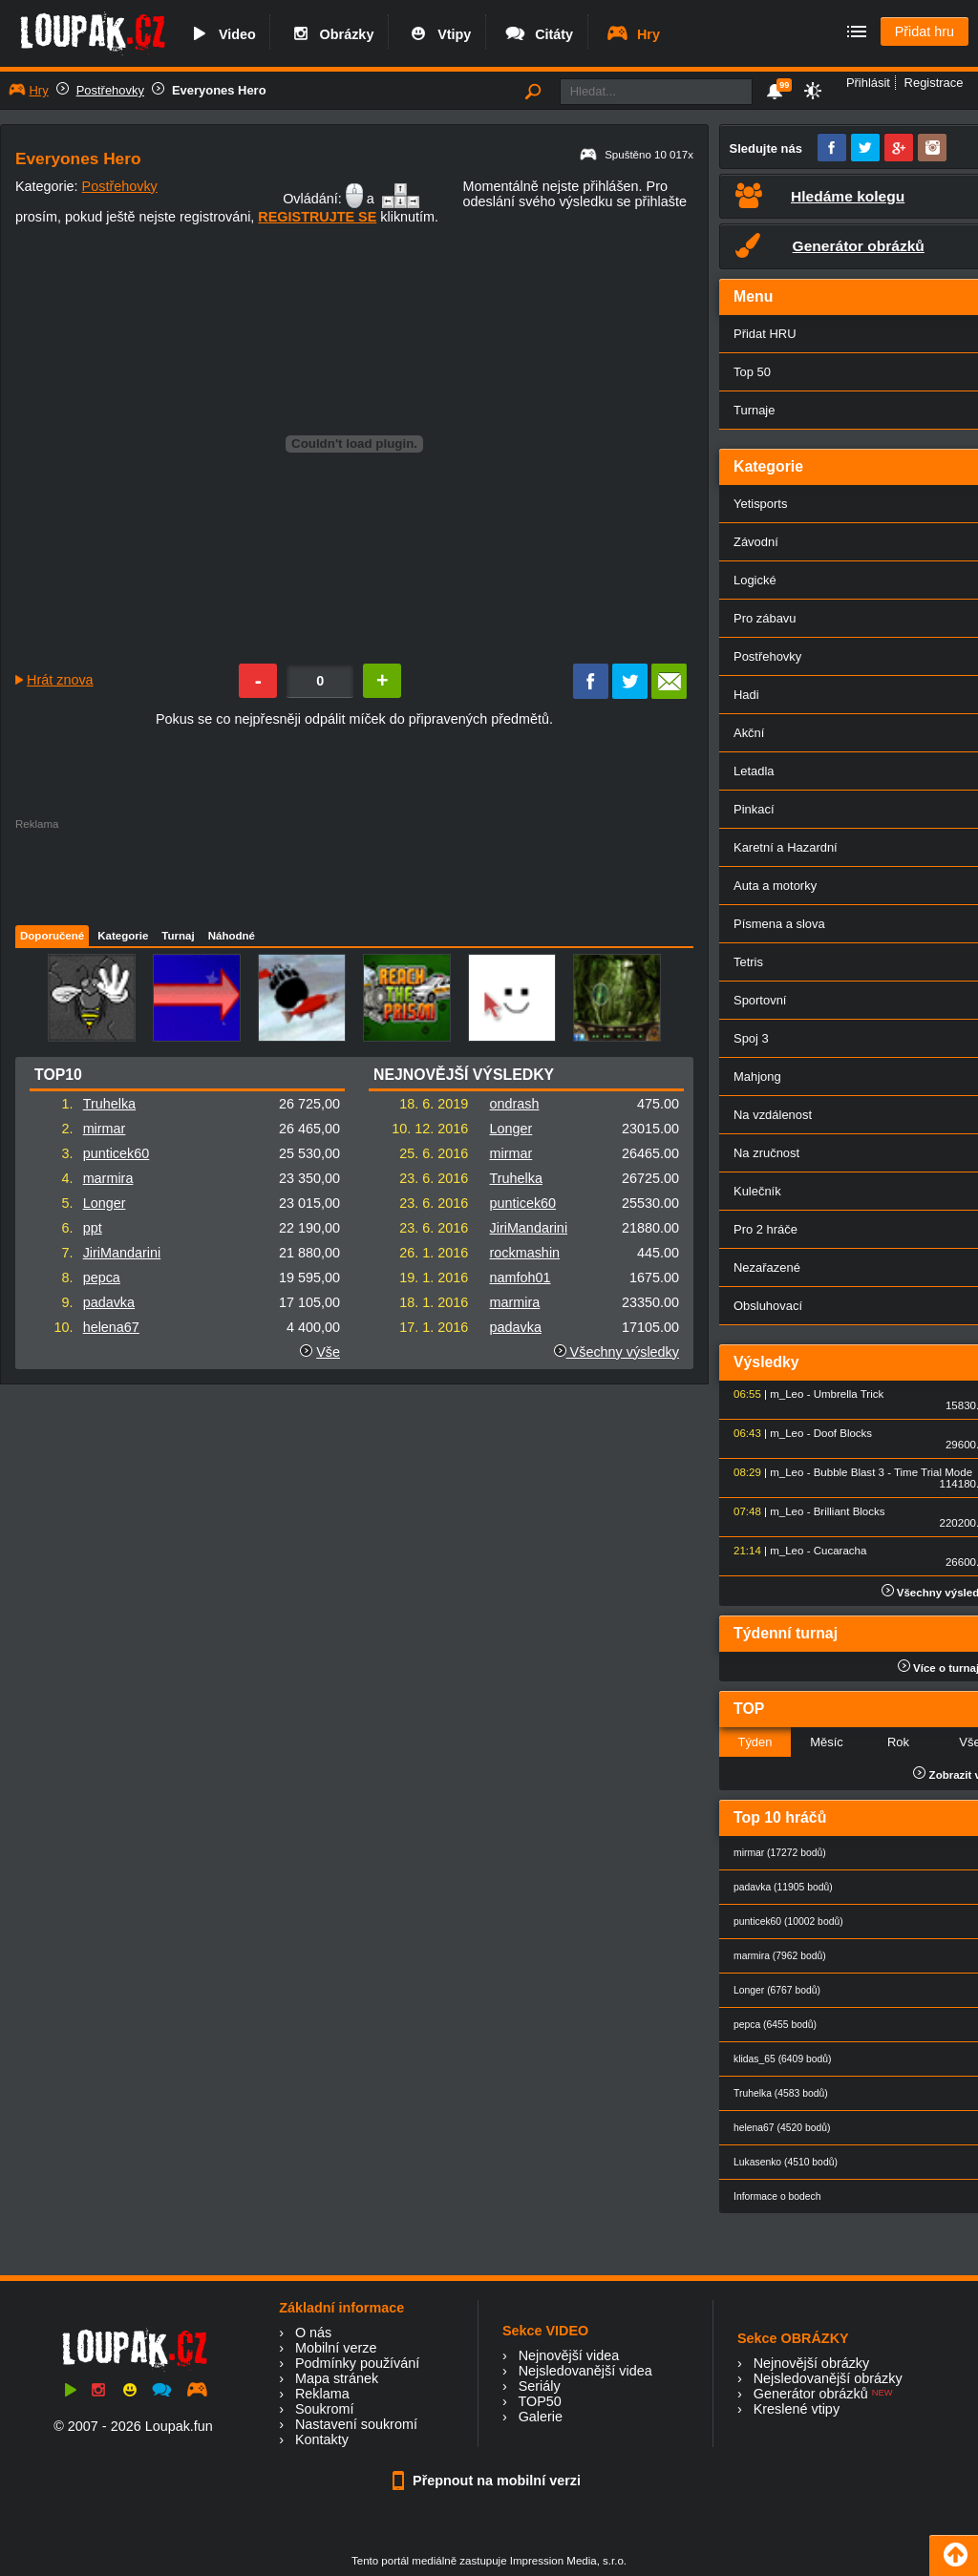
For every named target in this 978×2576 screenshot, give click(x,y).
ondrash (515, 1103)
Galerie (541, 2416)
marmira (108, 1178)
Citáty (538, 34)
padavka (109, 1302)
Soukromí (324, 2409)
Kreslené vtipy (797, 2409)
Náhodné (231, 935)
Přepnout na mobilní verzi (489, 2480)
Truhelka (109, 1103)
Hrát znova (60, 679)
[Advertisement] (353, 873)
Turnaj (177, 935)
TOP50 (539, 2401)
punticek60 (116, 1153)
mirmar (104, 1128)
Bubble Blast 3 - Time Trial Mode (893, 1472)
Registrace (934, 82)
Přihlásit (868, 82)
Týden (754, 1742)
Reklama (322, 2393)
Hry (633, 34)
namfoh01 (520, 1277)
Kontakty (322, 2439)
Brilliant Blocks (849, 1511)
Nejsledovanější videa (585, 2370)
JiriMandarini (122, 1252)
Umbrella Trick (849, 1394)
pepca (101, 1277)
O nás (313, 2332)
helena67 (111, 1327)
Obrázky (331, 34)
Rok (898, 1742)
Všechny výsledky (616, 1352)
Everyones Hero (219, 90)
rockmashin (525, 1252)
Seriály (540, 2386)
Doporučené (52, 935)
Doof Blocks (843, 1433)
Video (221, 34)
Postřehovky (110, 90)
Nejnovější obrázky (812, 2363)
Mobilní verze (336, 2347)
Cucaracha (840, 1550)
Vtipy (438, 34)
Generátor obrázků (811, 2393)
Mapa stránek (336, 2378)
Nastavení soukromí (356, 2424)
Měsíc (826, 1742)
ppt (92, 1227)
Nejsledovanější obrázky (828, 2378)
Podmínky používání (357, 2363)
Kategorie (122, 935)
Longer (104, 1203)
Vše (328, 1352)
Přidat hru (924, 31)
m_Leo (786, 1394)
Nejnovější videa (569, 2355)
